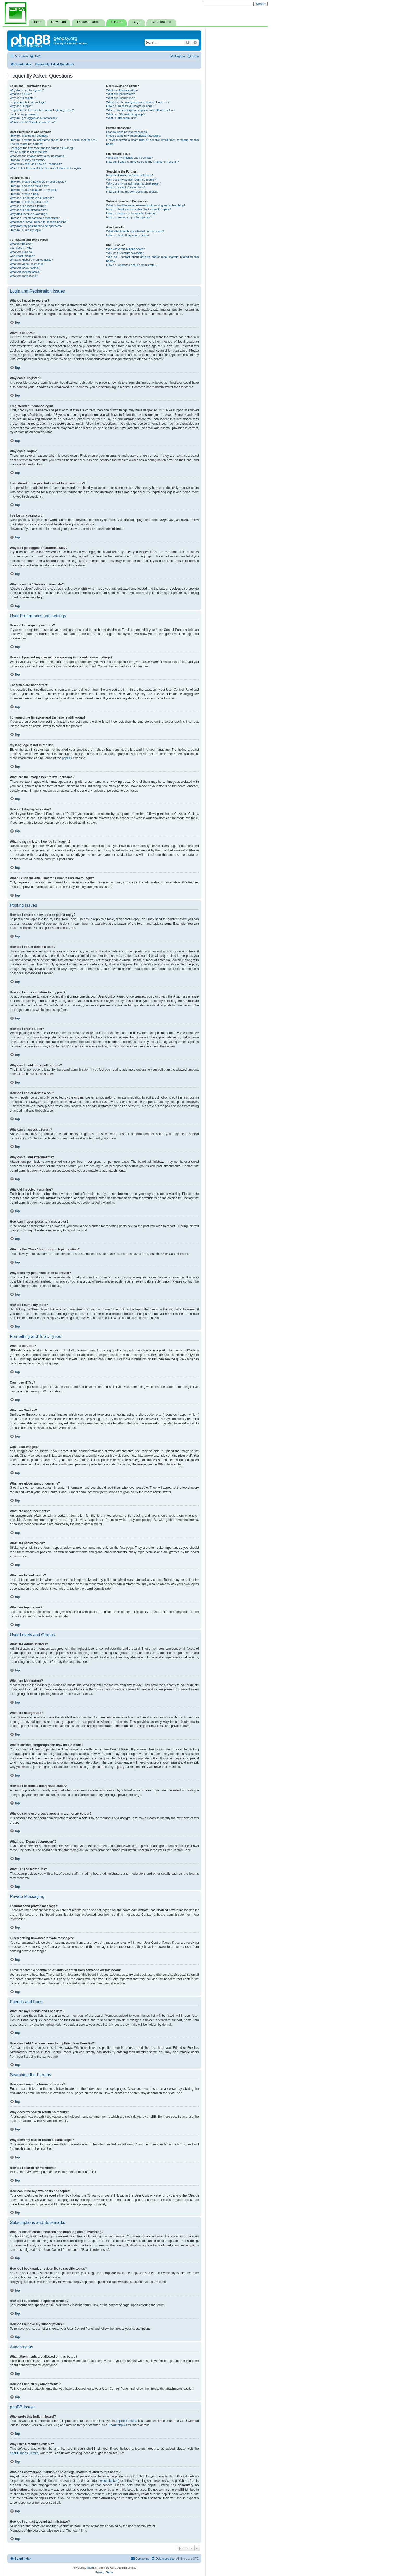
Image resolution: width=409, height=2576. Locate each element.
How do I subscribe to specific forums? (130, 213)
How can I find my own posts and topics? (132, 191)
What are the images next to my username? (37, 155)
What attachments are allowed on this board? (135, 231)
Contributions (161, 22)
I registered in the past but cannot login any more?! (42, 110)
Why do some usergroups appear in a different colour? (140, 110)
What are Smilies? (21, 251)
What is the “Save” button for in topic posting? (39, 221)
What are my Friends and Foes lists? (129, 157)
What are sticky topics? (24, 267)
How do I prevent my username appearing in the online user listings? (53, 139)
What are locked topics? (25, 272)
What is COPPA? (21, 94)
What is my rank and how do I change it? (36, 163)
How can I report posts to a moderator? (35, 217)
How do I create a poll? (24, 193)
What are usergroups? (120, 97)
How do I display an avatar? (27, 160)
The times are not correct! (26, 143)
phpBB (66, 758)
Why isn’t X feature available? (125, 252)
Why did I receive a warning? (28, 214)
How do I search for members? (125, 187)
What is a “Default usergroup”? (125, 114)
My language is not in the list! (28, 151)
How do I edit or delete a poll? (29, 201)
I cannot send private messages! (126, 131)
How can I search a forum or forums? (129, 175)
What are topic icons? (24, 275)
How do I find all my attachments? (127, 235)
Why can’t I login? (21, 106)
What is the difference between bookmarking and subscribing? (145, 205)
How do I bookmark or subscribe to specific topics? (138, 209)
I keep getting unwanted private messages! (133, 135)
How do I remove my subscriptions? (129, 217)
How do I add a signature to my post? (33, 189)
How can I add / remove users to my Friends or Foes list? (142, 161)
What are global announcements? (31, 259)
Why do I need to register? (27, 90)
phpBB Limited (126, 2421)
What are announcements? (27, 263)
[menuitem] (35, 56)
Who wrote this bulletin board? (125, 249)
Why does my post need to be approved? (36, 226)
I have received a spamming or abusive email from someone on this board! (152, 141)
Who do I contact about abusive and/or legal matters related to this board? (152, 258)
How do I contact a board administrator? (131, 264)
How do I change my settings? (29, 135)
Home (37, 22)
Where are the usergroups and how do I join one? (137, 102)
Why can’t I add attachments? (29, 209)
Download (58, 22)
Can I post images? (22, 255)
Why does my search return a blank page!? (133, 183)
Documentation (88, 22)
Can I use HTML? (21, 247)
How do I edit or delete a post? (29, 185)
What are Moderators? (120, 94)
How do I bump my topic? (26, 230)
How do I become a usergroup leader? (130, 106)
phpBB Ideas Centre (24, 2453)
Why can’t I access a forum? (28, 205)
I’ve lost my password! (24, 114)
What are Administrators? (122, 90)
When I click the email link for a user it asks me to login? (45, 168)
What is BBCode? (21, 243)
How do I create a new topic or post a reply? (38, 181)
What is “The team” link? (121, 118)
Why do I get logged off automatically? (34, 118)
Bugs (136, 22)
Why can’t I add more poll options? (32, 197)
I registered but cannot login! (28, 102)
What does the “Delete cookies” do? (33, 122)
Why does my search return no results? (131, 179)
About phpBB (118, 2425)
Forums (116, 22)
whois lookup (109, 2481)
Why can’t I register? (23, 97)
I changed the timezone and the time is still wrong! (42, 148)
